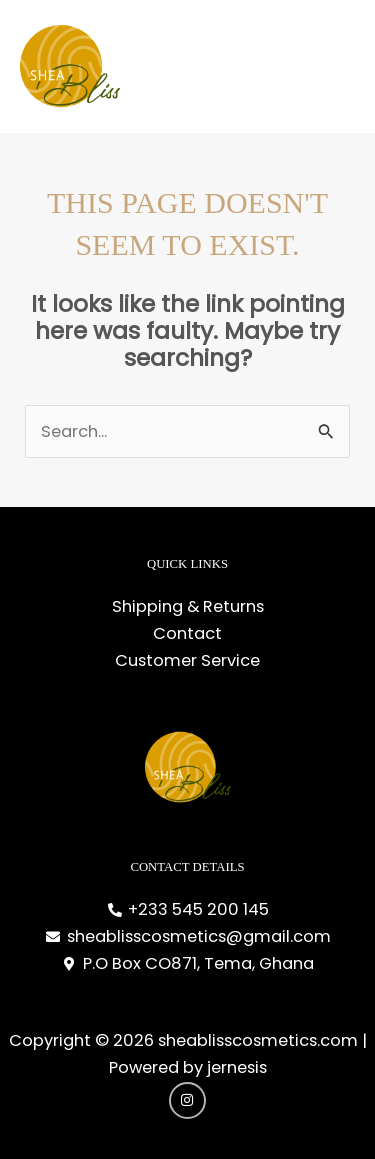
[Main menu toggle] (333, 66)
